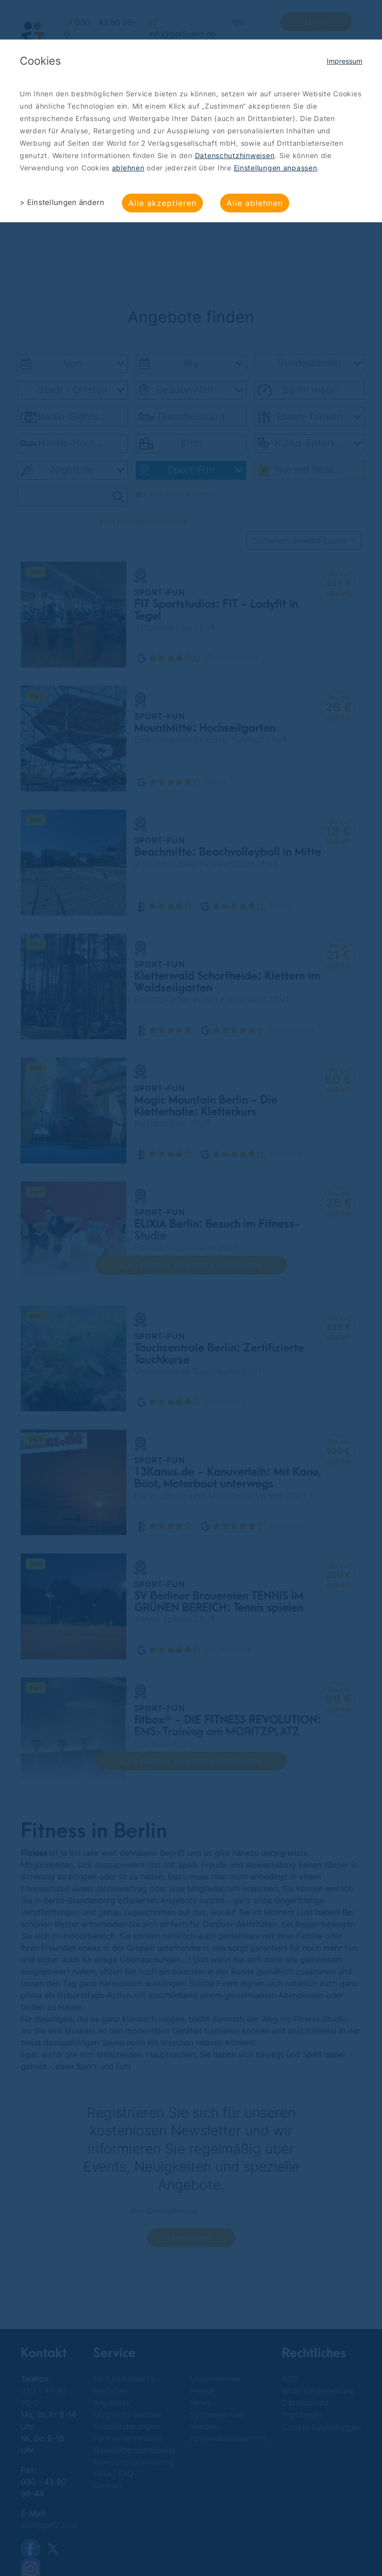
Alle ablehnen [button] (255, 203)
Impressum (344, 61)
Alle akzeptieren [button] (162, 203)
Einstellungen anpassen (275, 168)
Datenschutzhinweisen (235, 155)
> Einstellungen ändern (62, 202)
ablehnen (128, 168)
